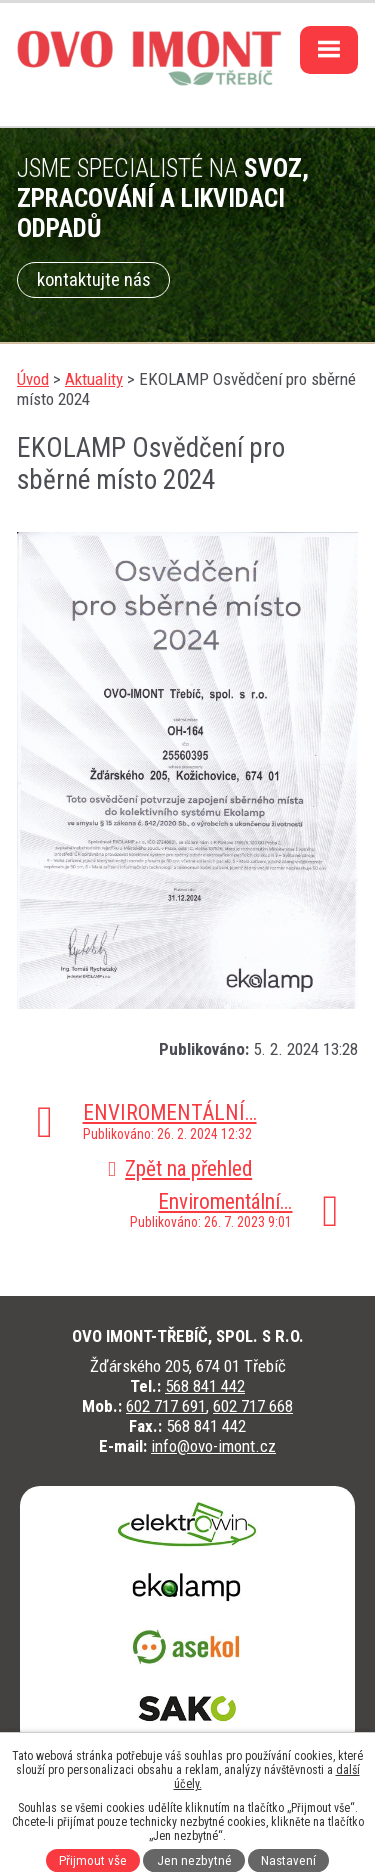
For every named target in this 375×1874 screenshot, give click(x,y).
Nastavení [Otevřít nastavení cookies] (288, 1860)
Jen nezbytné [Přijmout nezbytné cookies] (194, 1860)
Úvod (33, 379)
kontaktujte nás (94, 280)
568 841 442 (205, 1386)
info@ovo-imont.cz (213, 1446)
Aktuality (94, 379)
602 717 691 (166, 1406)
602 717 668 (253, 1406)
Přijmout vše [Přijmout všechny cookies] (93, 1860)
